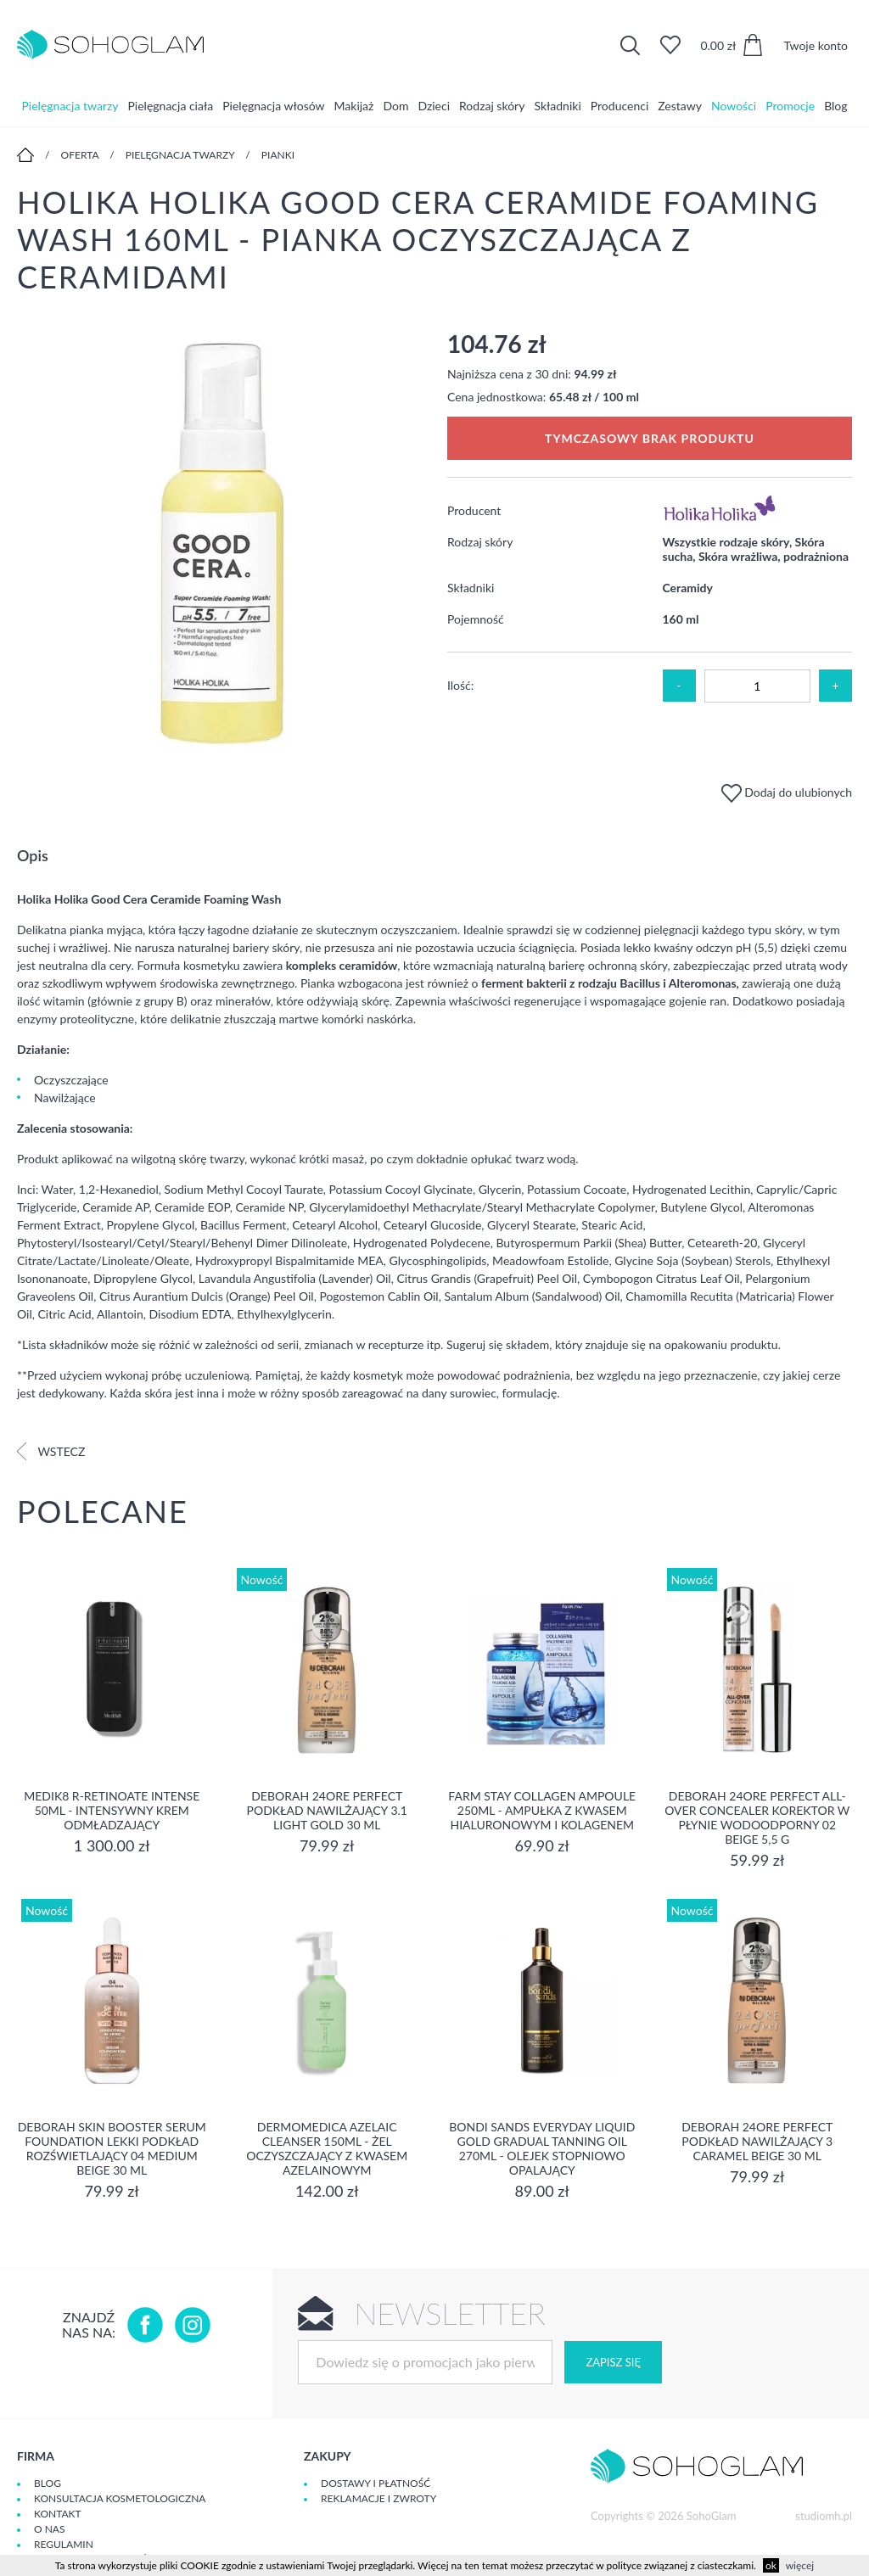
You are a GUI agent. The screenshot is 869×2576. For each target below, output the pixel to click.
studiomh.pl (823, 2516)
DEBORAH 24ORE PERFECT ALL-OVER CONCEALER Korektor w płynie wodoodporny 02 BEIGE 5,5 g (756, 1817)
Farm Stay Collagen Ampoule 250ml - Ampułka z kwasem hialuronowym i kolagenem (542, 1810)
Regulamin (63, 2544)
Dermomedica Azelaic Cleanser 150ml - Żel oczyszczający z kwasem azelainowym (326, 2148)
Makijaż (354, 105)
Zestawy (680, 105)
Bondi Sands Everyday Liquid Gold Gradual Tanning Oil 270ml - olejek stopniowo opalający (542, 2148)
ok (770, 2565)
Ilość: (460, 685)
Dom (395, 105)
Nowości (733, 105)
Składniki (557, 105)
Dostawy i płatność (375, 2483)
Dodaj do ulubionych (786, 792)
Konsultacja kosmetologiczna (119, 2498)
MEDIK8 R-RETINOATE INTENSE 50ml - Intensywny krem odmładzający (111, 1810)
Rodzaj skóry (491, 105)
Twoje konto (815, 45)
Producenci (619, 105)
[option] (219, 542)
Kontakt (57, 2513)
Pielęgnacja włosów (273, 105)
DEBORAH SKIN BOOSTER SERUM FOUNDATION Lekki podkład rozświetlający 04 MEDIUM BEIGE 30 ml (112, 2148)
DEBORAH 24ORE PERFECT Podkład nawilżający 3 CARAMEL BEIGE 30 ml (757, 2141)
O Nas (49, 2529)
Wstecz (51, 1451)
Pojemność (475, 619)
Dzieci (434, 105)
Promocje (790, 105)
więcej (800, 2565)
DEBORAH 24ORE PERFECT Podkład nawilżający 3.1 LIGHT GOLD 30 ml (327, 1810)
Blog (835, 105)
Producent (474, 510)
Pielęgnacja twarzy (70, 105)
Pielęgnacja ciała (170, 105)
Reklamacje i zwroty (378, 2498)
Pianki (277, 154)
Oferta (80, 154)
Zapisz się (613, 2362)
